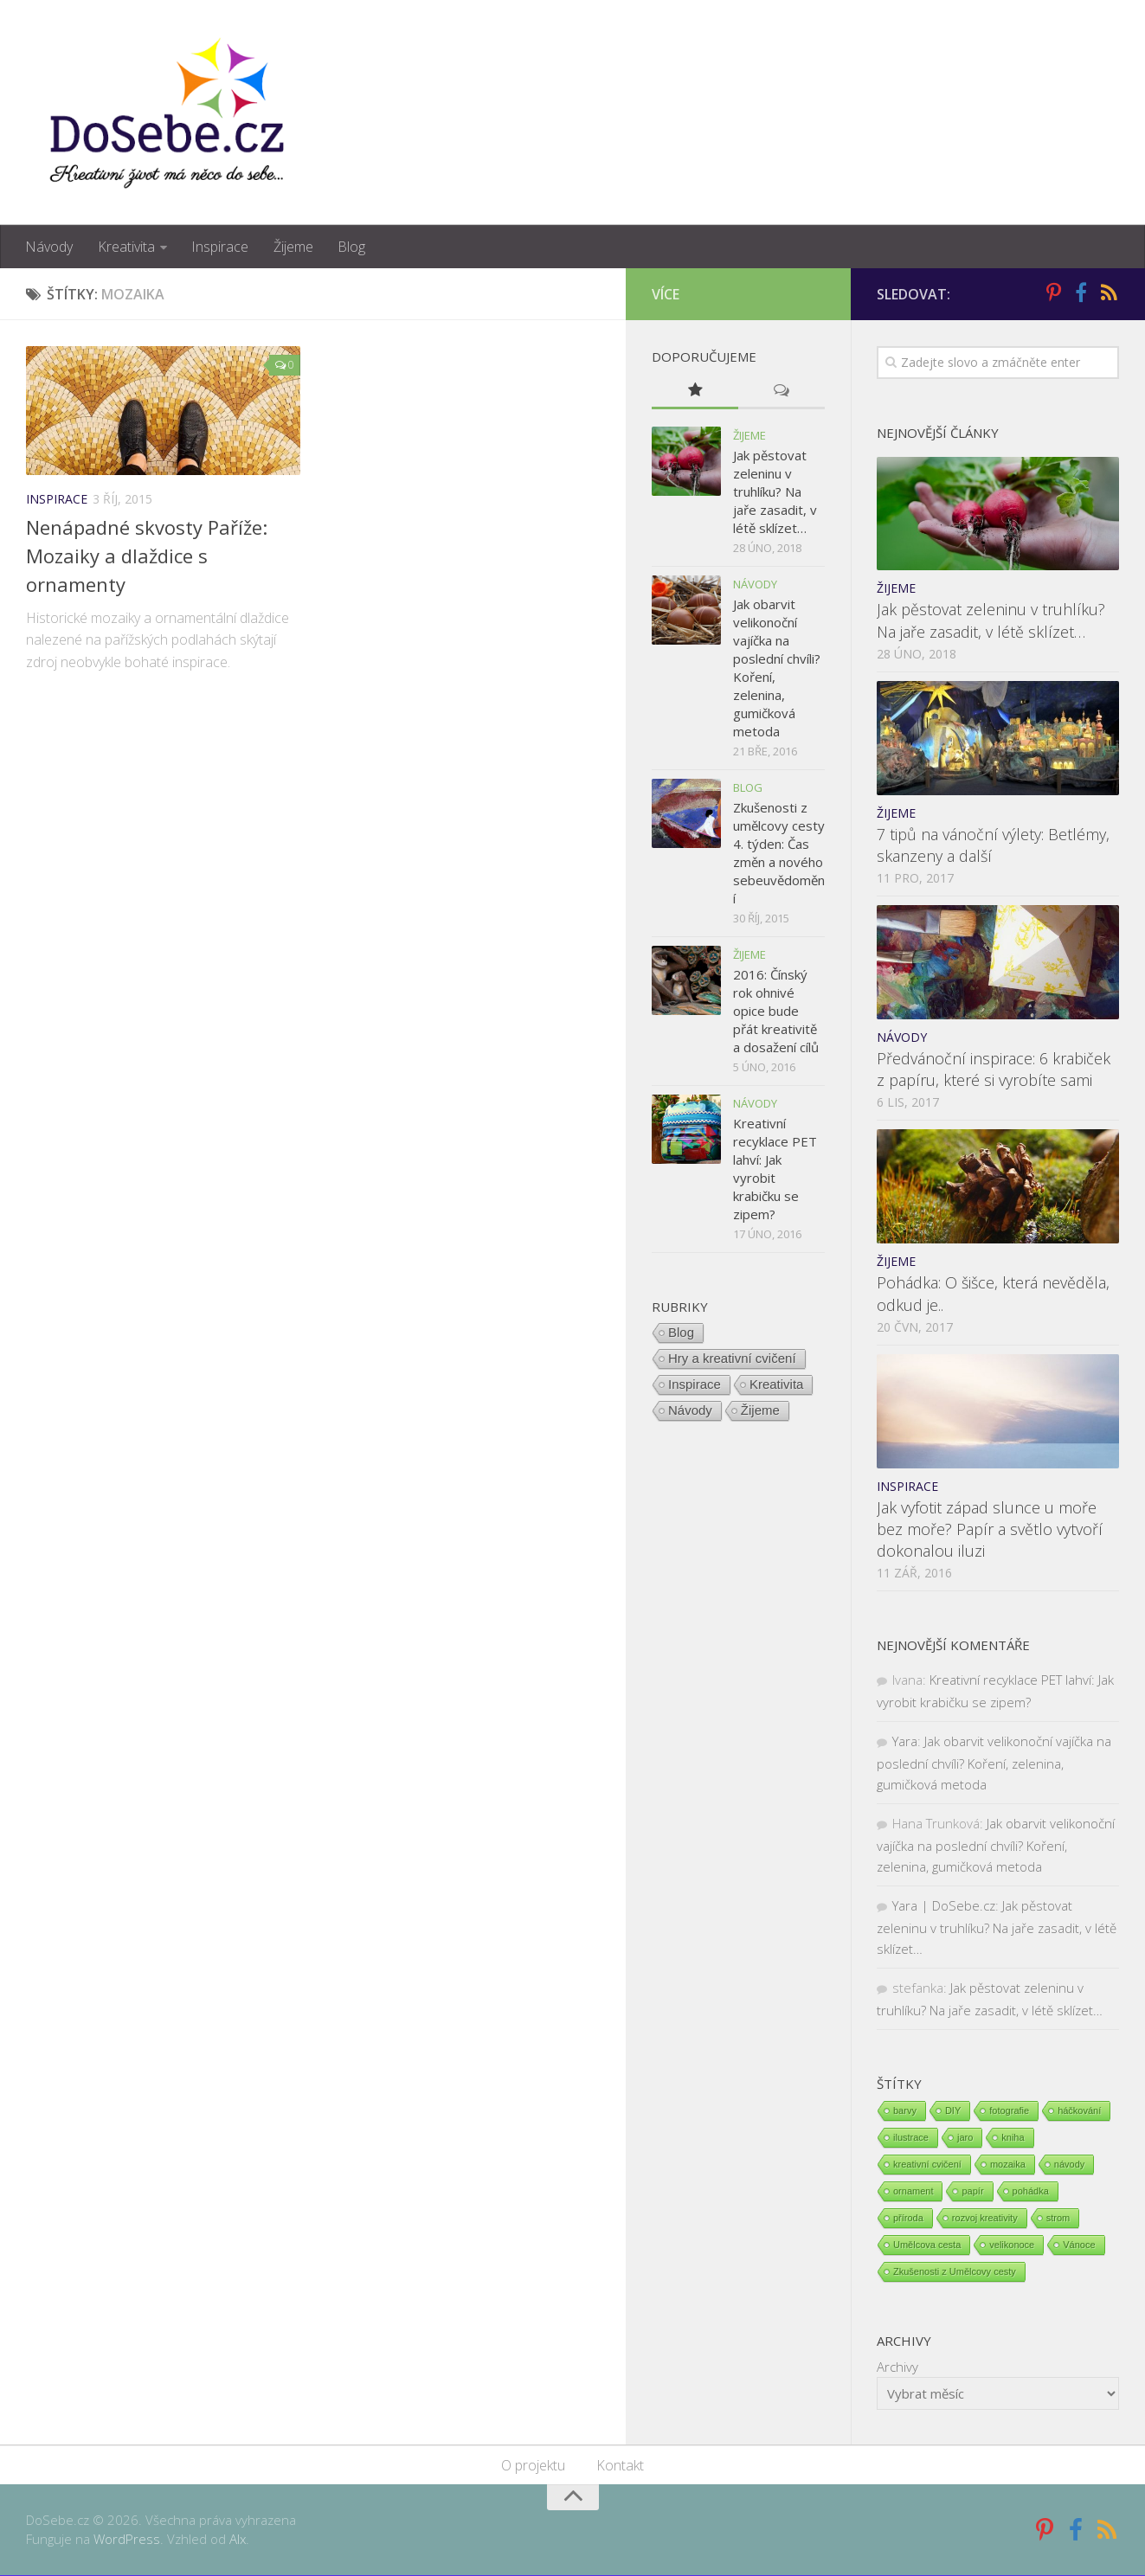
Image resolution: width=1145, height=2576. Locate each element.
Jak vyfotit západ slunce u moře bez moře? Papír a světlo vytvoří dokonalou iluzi (990, 1529)
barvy (905, 2111)
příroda (908, 2218)
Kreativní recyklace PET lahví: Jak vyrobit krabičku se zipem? (775, 1169)
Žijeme (292, 246)
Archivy (897, 2367)
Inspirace (219, 246)
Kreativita (125, 246)
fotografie (1009, 2111)
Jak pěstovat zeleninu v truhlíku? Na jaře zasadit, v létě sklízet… (991, 621)
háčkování (1079, 2111)
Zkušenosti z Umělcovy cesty (954, 2272)
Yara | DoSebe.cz (943, 1906)
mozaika (1008, 2165)
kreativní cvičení (927, 2165)
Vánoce (1079, 2245)
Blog (349, 246)
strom (1058, 2218)
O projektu (533, 2466)
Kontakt (620, 2466)
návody (1069, 2165)
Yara (904, 1742)
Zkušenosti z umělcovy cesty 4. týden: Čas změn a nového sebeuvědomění (779, 853)
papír (972, 2192)
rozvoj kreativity (985, 2218)
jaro (965, 2138)
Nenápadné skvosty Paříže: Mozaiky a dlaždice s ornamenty (146, 555)
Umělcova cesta (927, 2245)
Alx (237, 2539)
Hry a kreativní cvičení (732, 1358)
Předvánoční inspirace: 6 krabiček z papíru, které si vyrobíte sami (993, 1070)
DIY (953, 2111)
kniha (1012, 2138)
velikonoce (1011, 2245)
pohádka (1031, 2192)
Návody (49, 246)
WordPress (126, 2539)
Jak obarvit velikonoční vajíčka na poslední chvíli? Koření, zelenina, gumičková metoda (994, 1763)
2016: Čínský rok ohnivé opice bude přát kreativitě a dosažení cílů (776, 1011)
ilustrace (911, 2138)
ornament (913, 2192)
